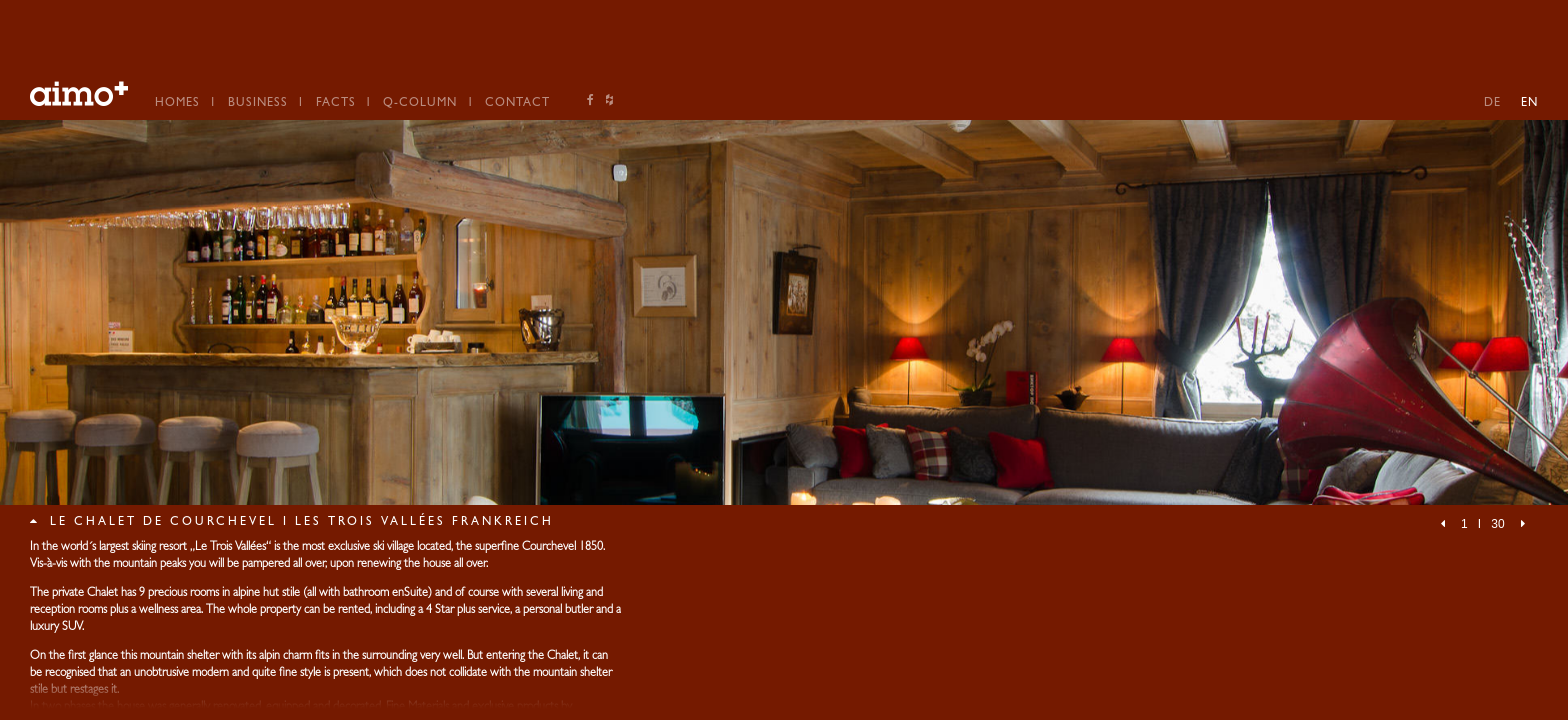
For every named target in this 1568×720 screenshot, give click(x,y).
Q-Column (420, 104)
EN (1529, 104)
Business (258, 104)
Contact (517, 104)
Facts (336, 104)
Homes (177, 104)
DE (1492, 104)
